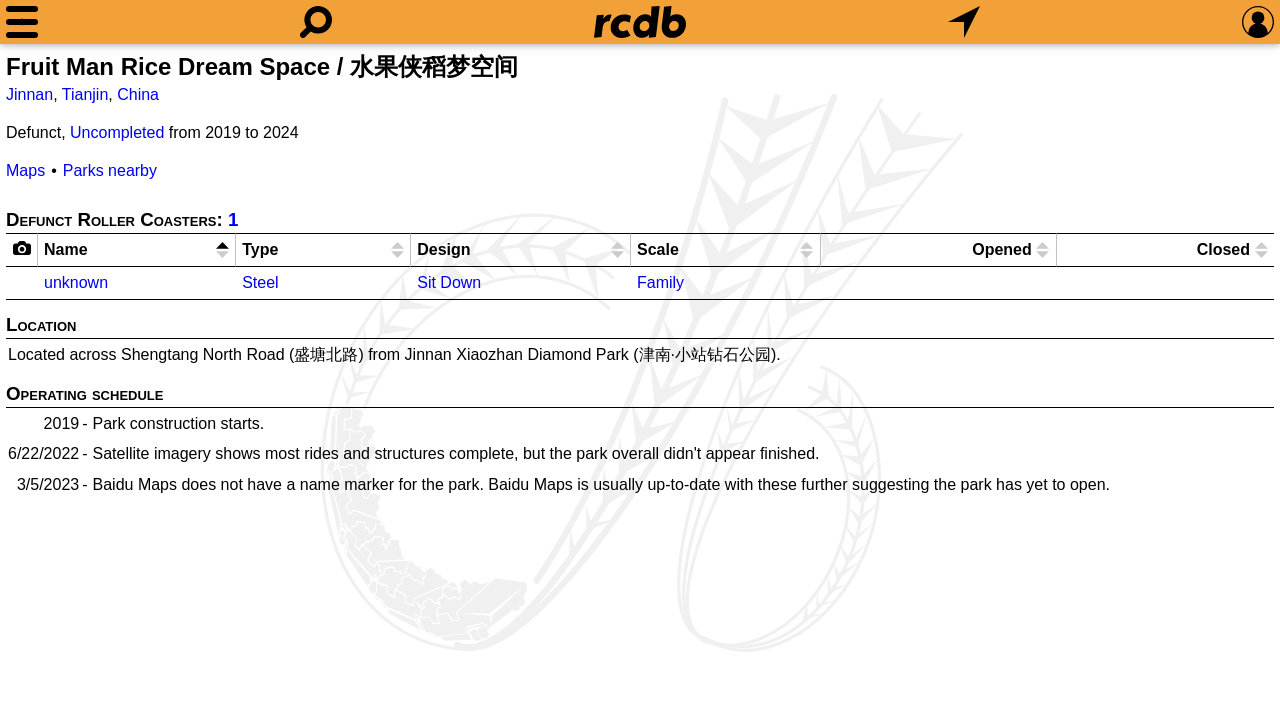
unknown (76, 282)
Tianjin (85, 94)
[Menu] (22, 22)
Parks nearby (110, 170)
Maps (25, 170)
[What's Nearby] (964, 22)
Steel (260, 282)
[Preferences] (1258, 22)
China (138, 94)
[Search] (316, 22)
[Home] (640, 22)
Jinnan (29, 94)
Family (660, 282)
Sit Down (449, 282)
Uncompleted (117, 132)
